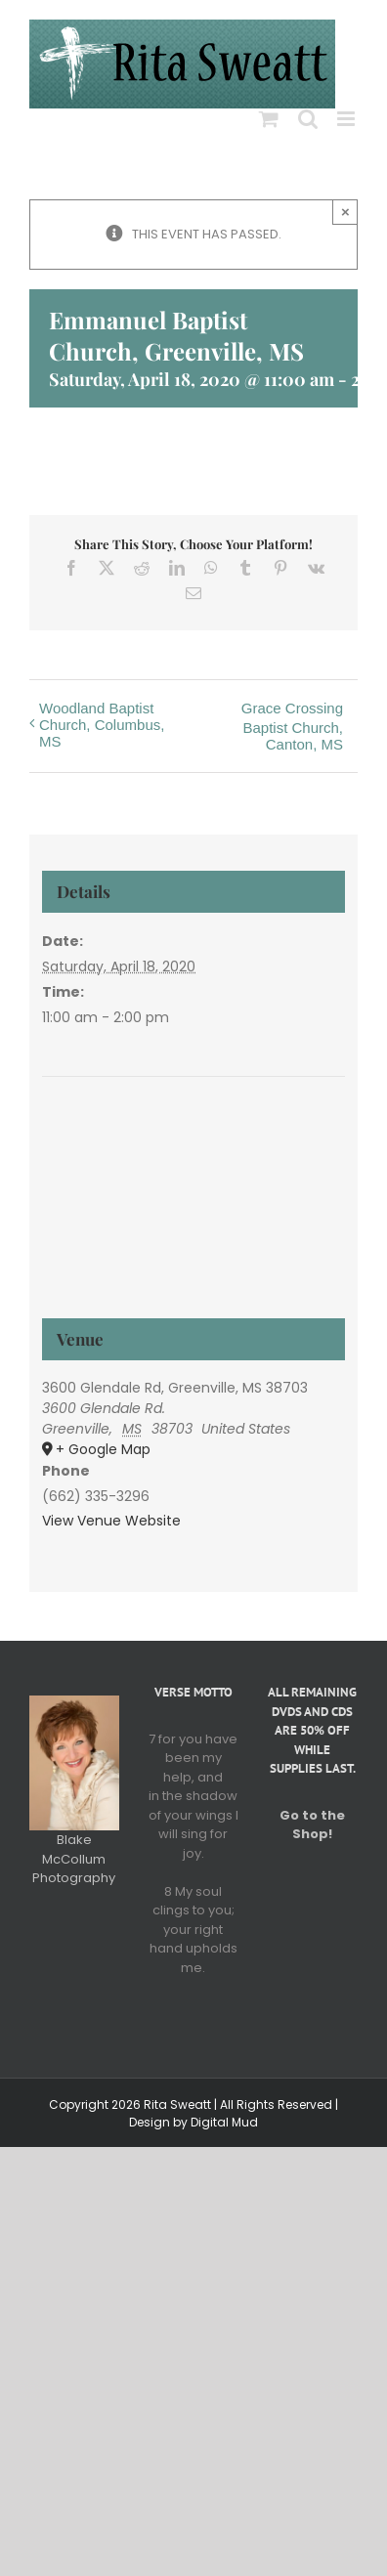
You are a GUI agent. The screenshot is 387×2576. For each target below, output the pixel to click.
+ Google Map (103, 1449)
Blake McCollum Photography (73, 1858)
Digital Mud (224, 2122)
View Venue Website (111, 1520)
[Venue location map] (193, 1150)
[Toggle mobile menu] (347, 118)
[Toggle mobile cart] (269, 118)
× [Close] (345, 211)
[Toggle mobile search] (308, 118)
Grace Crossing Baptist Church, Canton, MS (292, 726)
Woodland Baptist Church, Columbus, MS (101, 725)
